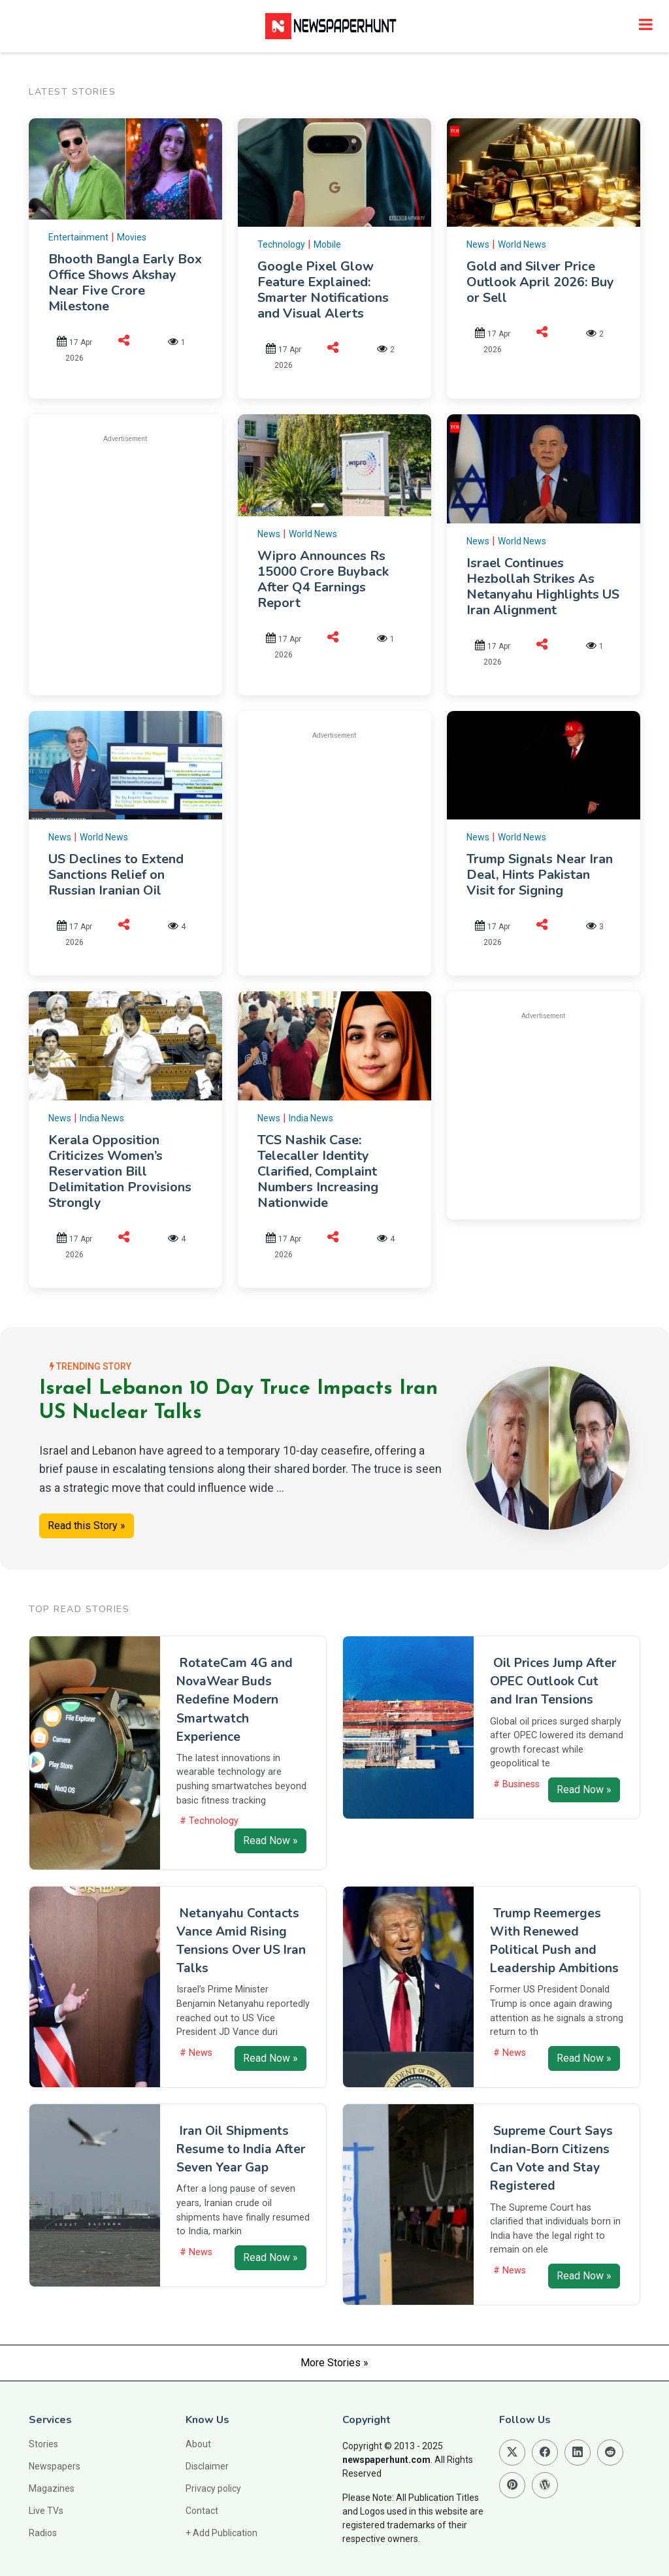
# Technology (209, 1820)
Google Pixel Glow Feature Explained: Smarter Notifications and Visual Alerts (323, 289)
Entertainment (78, 237)
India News (102, 1118)
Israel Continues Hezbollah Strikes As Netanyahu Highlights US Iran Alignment (542, 586)
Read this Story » (86, 1525)
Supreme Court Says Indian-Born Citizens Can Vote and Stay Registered (551, 2158)
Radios (43, 2532)
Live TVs (46, 2510)
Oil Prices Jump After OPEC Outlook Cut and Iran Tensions (553, 1681)
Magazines (51, 2488)
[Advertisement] (158, 546)
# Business (516, 1784)
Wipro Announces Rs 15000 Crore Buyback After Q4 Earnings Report (323, 579)
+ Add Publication (221, 2532)
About (198, 2444)
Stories (43, 2444)
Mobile (327, 244)
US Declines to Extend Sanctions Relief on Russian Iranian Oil (116, 874)
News (477, 244)
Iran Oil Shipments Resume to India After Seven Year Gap (240, 2149)
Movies (131, 237)
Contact (202, 2510)
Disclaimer (207, 2466)
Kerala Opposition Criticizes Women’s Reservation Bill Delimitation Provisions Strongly (119, 1171)
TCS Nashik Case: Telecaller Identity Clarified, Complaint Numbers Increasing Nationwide (317, 1171)
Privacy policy (213, 2488)
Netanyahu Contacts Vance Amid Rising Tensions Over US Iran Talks (241, 1941)
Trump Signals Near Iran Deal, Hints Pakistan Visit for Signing (539, 874)
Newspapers (54, 2466)
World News (522, 244)
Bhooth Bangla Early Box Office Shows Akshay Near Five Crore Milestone (125, 282)
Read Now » (270, 1840)
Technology (281, 244)
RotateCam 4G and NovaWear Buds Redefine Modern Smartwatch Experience (234, 1700)
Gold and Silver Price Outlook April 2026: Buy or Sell (540, 281)
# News (196, 2052)
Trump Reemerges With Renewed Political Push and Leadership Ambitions (554, 1941)
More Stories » (334, 2362)
